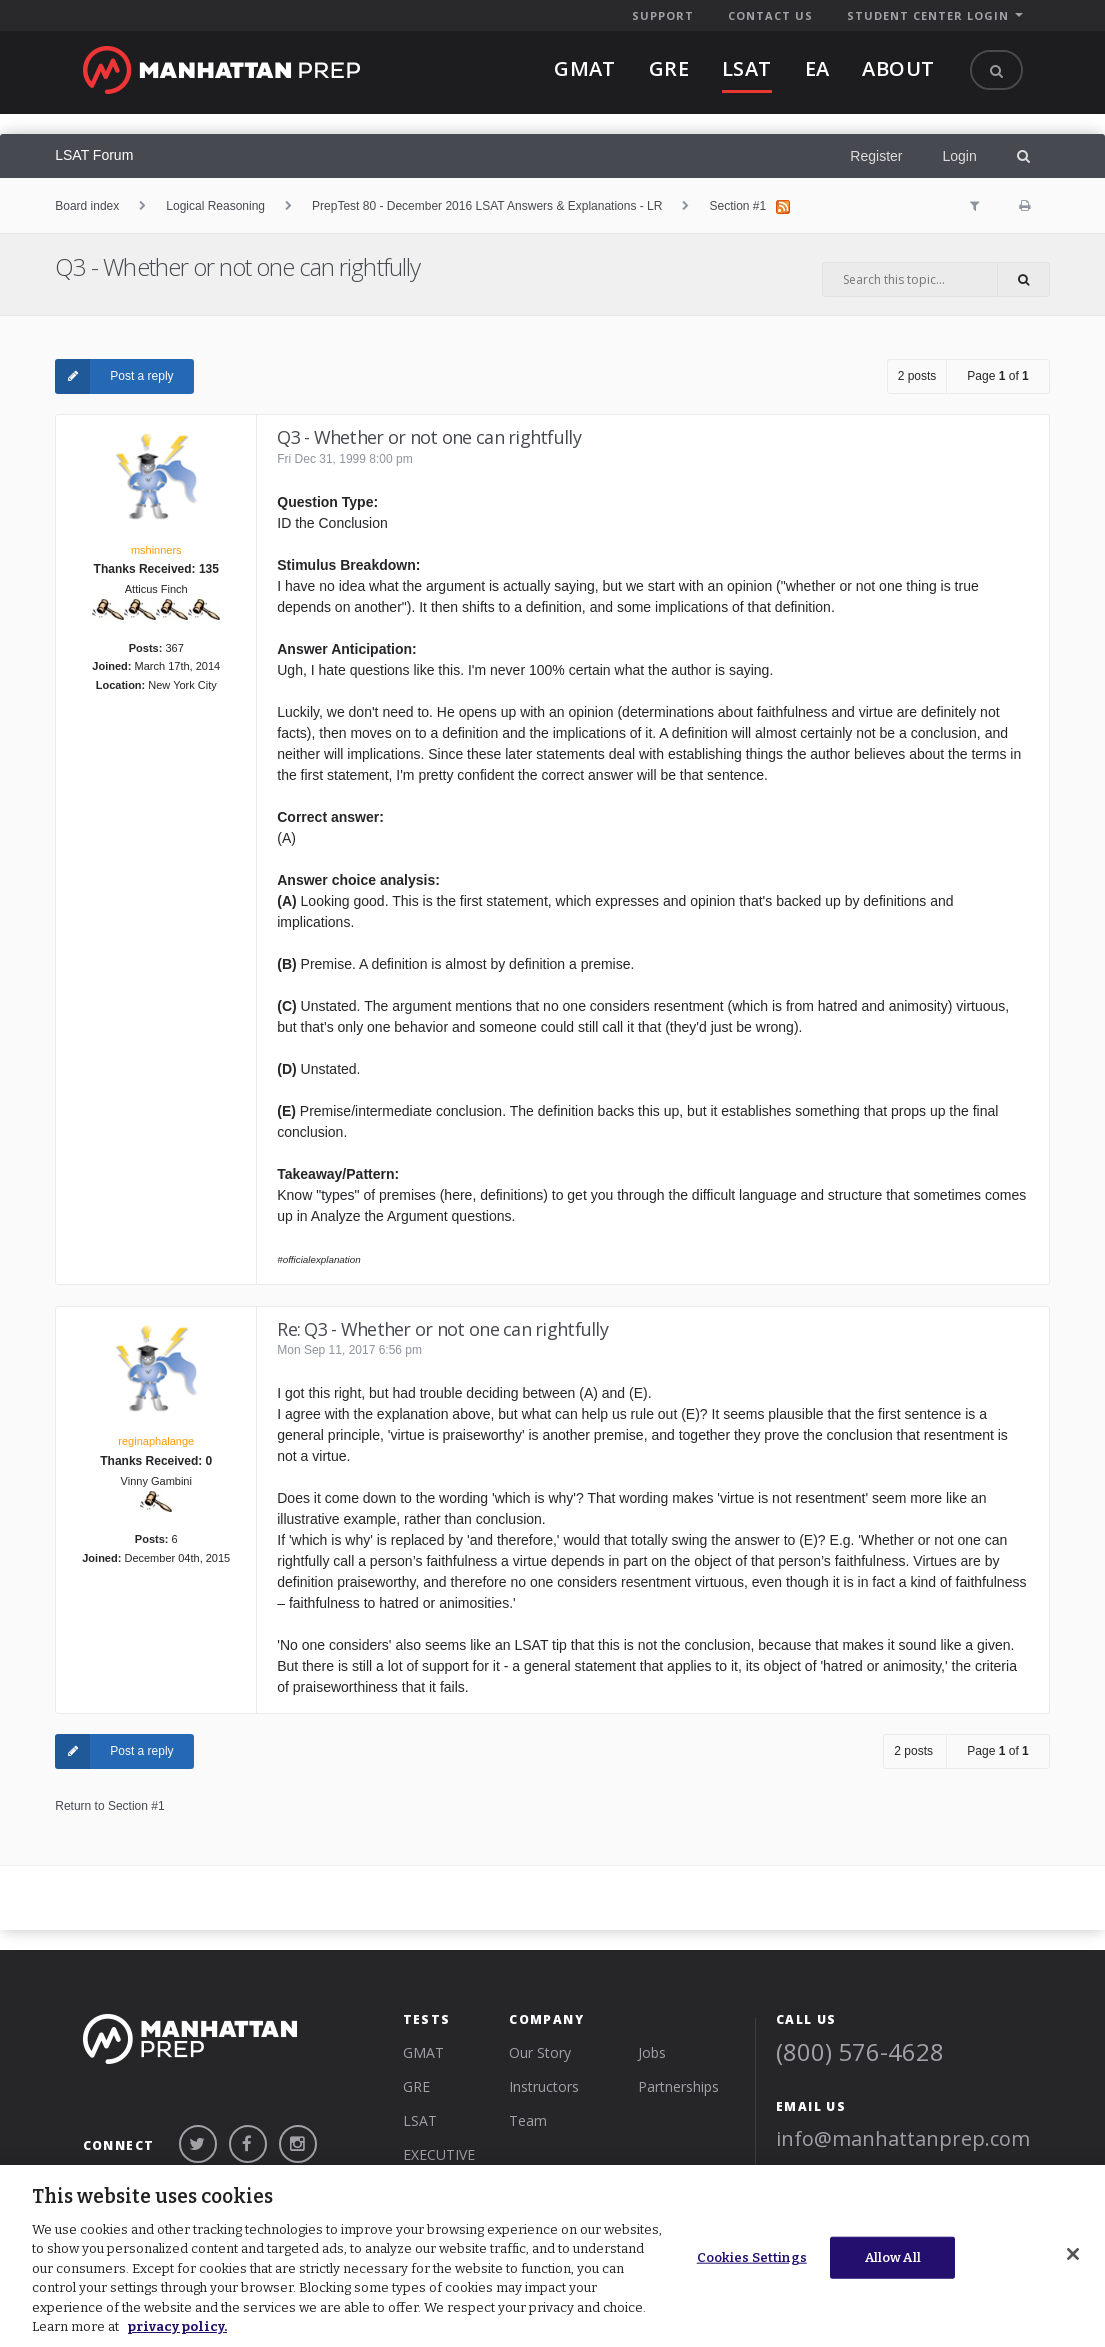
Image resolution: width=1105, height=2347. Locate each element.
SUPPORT (663, 15)
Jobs (652, 2052)
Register (876, 156)
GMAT (423, 2052)
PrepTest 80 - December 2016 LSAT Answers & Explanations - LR (487, 206)
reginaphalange (156, 1441)
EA (817, 68)
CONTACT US (770, 15)
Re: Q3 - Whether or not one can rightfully (442, 1329)
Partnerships (678, 2086)
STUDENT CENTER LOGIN (928, 15)
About (898, 68)
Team (528, 2120)
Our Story (540, 2052)
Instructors (544, 2086)
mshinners (156, 550)
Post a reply (114, 376)
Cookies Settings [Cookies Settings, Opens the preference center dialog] (751, 2257)
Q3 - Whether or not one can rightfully (250, 266)
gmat (585, 68)
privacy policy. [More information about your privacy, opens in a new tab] (177, 2326)
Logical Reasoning (215, 206)
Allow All (893, 2257)
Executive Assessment (448, 2163)
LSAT (420, 2120)
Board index (87, 206)
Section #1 (737, 206)
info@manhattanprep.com (903, 2138)
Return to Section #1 (109, 1806)
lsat (747, 68)
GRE (416, 2086)
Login (959, 156)
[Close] (1073, 2254)
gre (669, 68)
